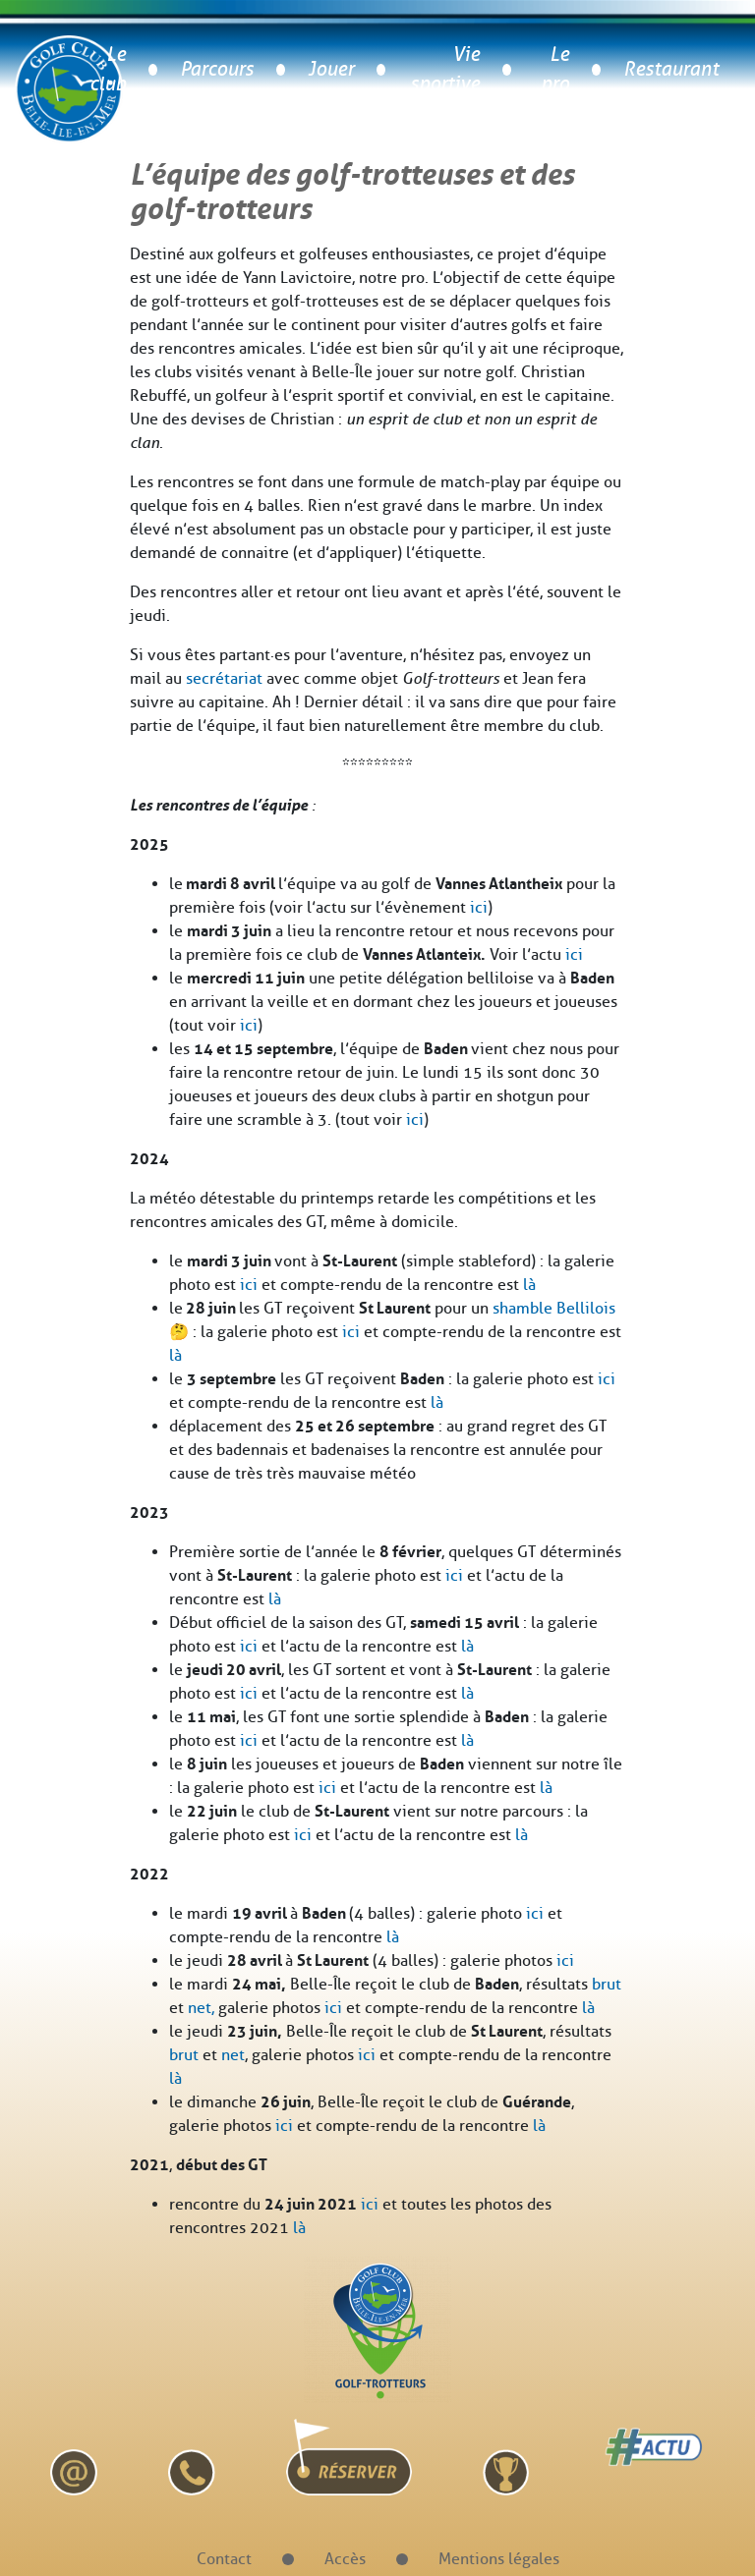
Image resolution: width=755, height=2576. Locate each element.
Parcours (217, 69)
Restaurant (671, 69)
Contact (224, 2558)
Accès (345, 2558)
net (233, 2054)
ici (479, 907)
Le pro (555, 69)
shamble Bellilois (554, 1308)
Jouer (331, 69)
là (529, 1284)
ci (609, 1379)
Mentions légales (498, 2558)
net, (201, 2007)
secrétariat (224, 678)
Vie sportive (445, 69)
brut (606, 1984)
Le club (107, 69)
